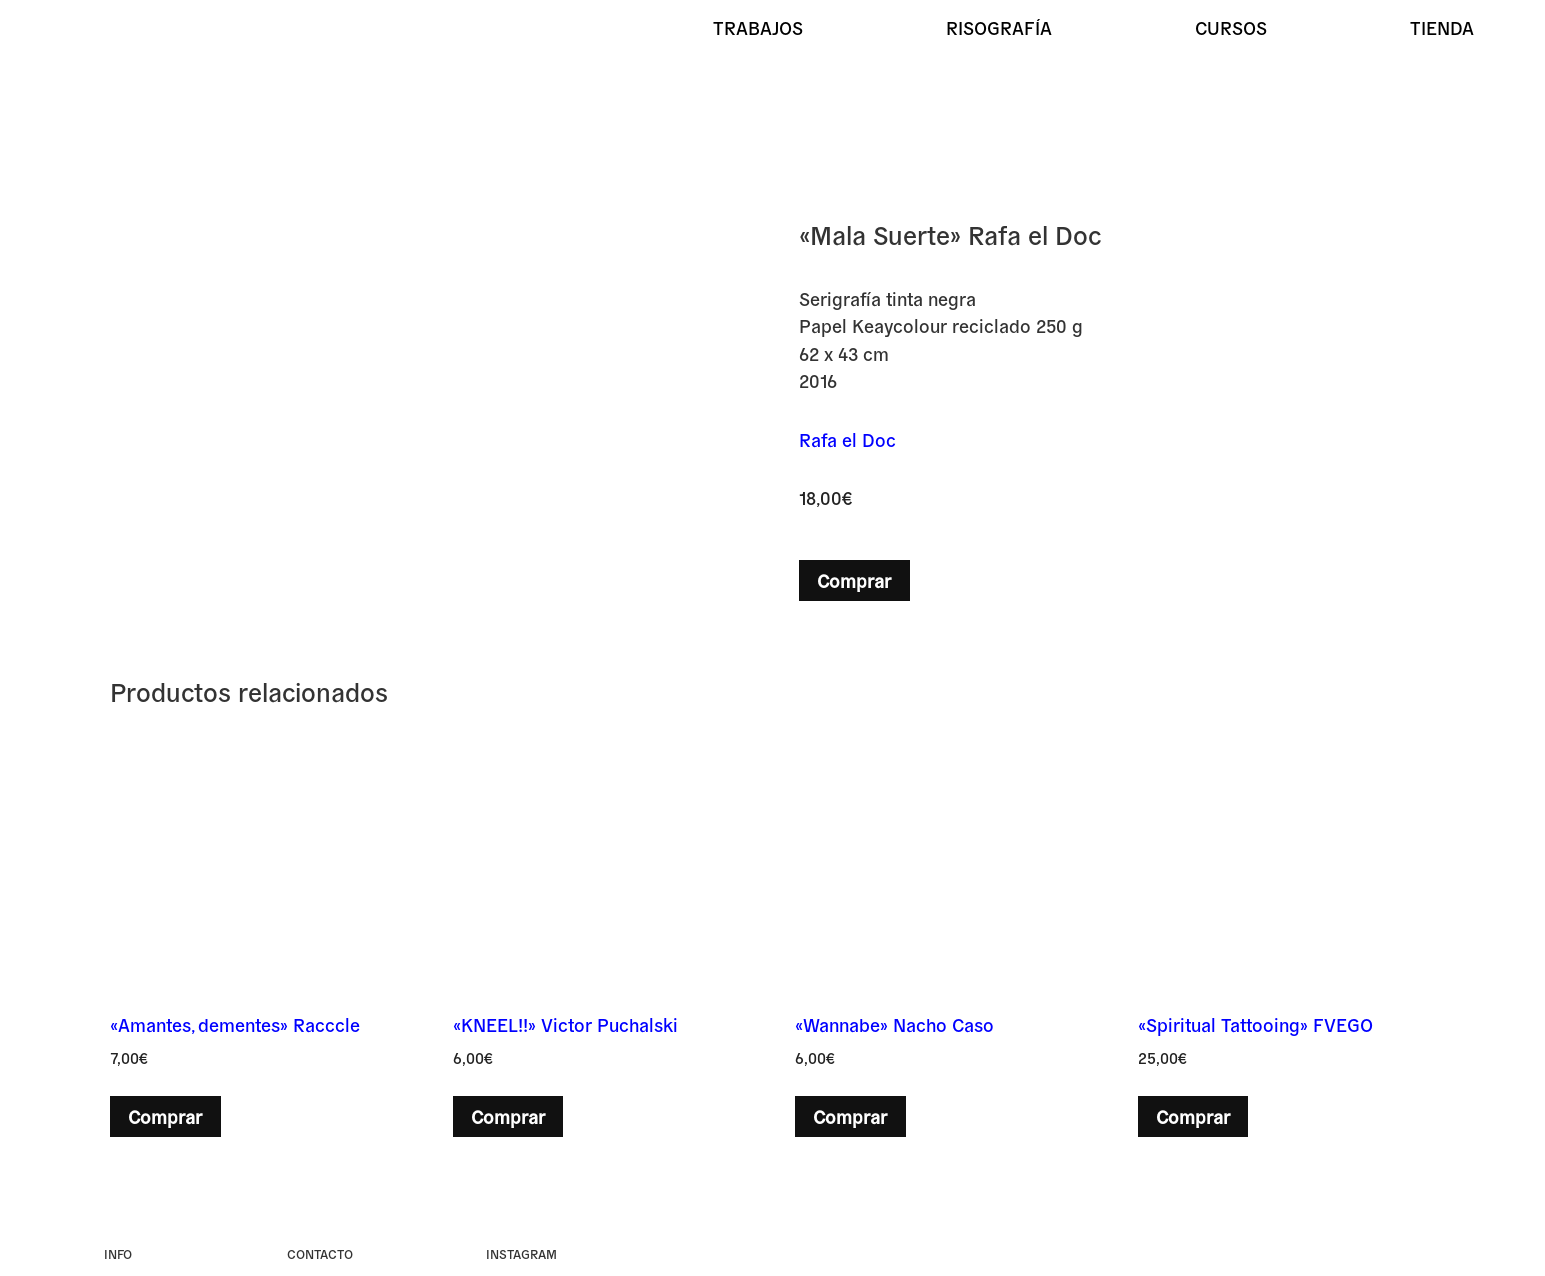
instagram (521, 1253)
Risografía (999, 27)
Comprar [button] (165, 1116)
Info (118, 1253)
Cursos (1231, 27)
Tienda (1442, 27)
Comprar (854, 580)
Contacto (320, 1253)
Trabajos (758, 27)
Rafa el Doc (847, 439)
